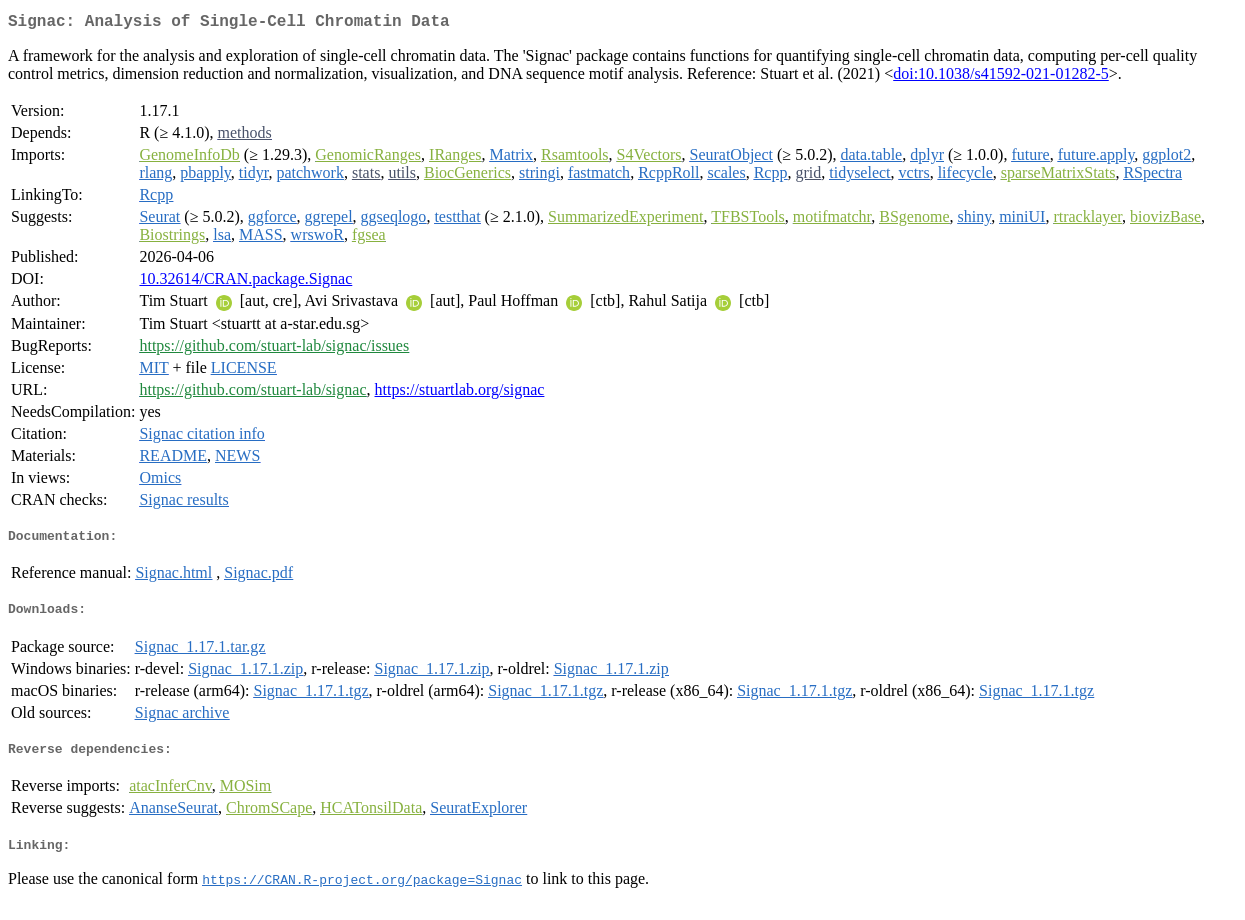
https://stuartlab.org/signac (460, 393)
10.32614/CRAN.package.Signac (245, 282)
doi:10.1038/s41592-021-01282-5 (1001, 77)
